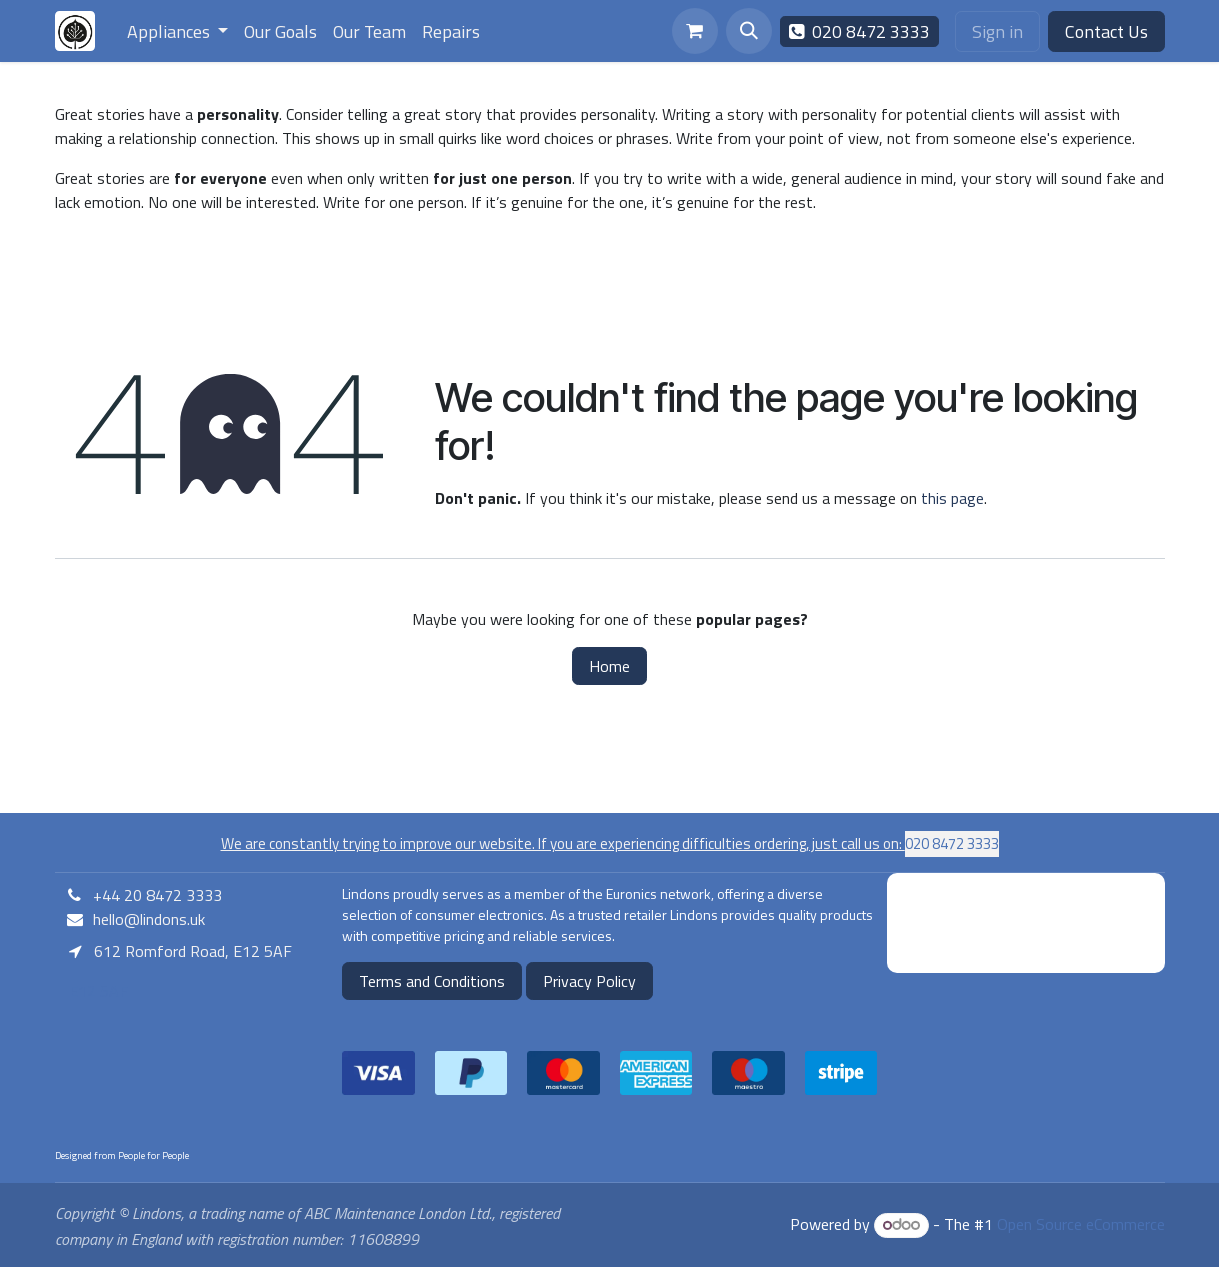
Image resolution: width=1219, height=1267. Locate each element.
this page (952, 498)
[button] (749, 31)
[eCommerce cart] (695, 31)
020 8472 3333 (859, 31)
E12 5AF (96, 991)
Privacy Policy (589, 981)
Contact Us (1106, 31)
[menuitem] (178, 31)
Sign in (997, 31)
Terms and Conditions (432, 981)
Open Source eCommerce (1081, 1224)
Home (609, 666)
